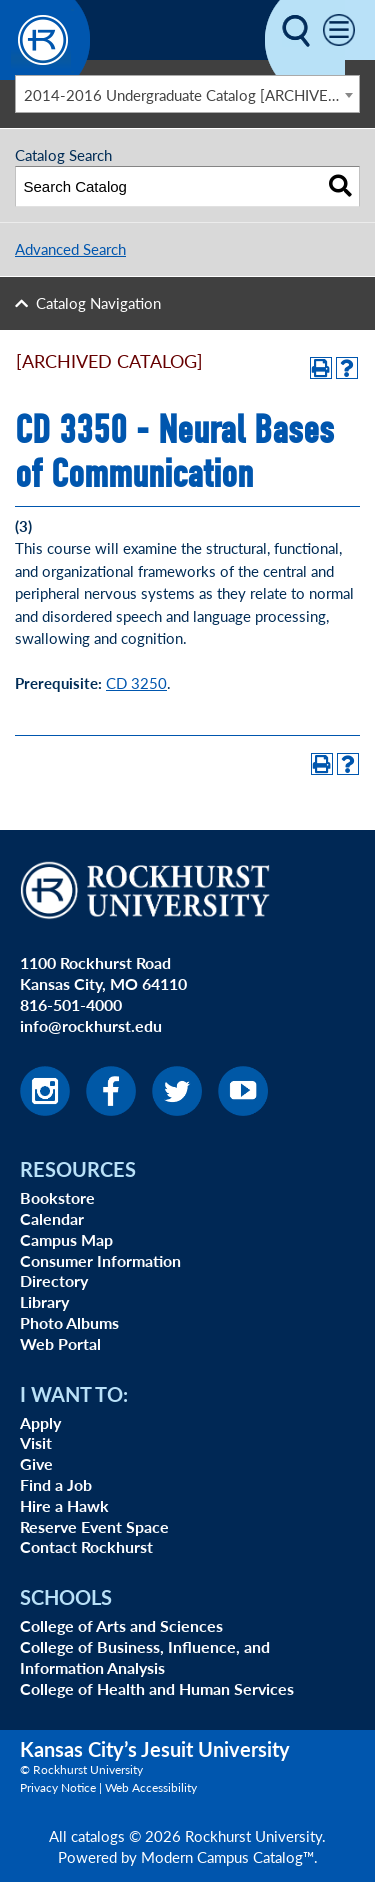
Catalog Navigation (98, 302)
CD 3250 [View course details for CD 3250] (136, 682)
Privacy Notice (58, 1787)
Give (36, 1463)
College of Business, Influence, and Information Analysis (145, 1657)
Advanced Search (70, 248)
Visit (36, 1442)
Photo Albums (69, 1322)
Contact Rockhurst (86, 1546)
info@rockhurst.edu (91, 1025)
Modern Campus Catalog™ (227, 1856)
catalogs (98, 1835)
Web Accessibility (151, 1787)
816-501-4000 (71, 1004)
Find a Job (56, 1484)
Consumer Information (100, 1260)
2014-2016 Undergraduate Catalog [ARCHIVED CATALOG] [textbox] (192, 94)
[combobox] (187, 94)
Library (44, 1301)
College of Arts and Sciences (121, 1625)
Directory (54, 1280)
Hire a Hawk (64, 1505)
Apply (40, 1422)
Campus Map (66, 1239)
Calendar (52, 1218)
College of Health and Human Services (157, 1688)
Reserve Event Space (94, 1526)
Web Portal (60, 1343)
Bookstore (57, 1197)
